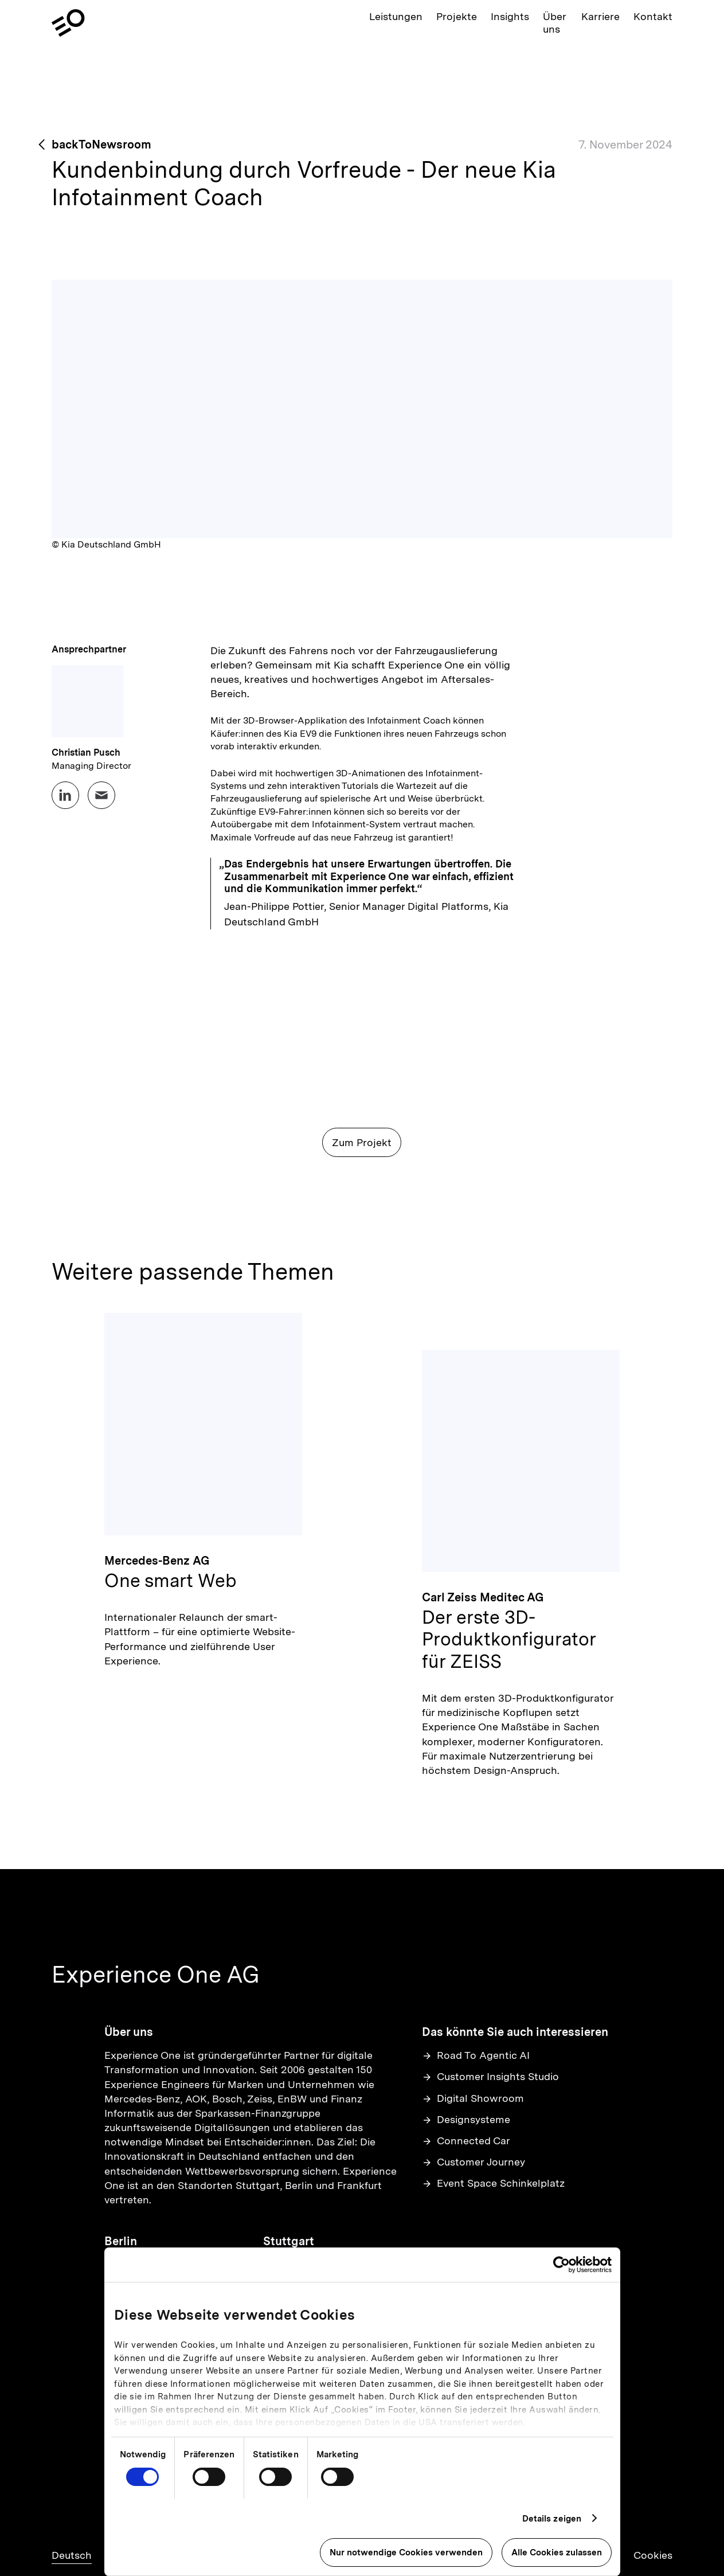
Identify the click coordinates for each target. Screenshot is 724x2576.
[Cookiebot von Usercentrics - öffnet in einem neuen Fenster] (561, 2264)
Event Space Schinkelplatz (493, 2183)
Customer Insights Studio (490, 2076)
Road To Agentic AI (476, 2055)
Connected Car (466, 2140)
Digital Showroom (473, 2098)
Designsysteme (466, 2119)
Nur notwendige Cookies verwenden (406, 2552)
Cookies (652, 2555)
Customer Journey (473, 2162)
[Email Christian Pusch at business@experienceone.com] (101, 795)
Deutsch (72, 2555)
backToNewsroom (101, 144)
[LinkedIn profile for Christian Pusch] (65, 795)
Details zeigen (551, 2519)
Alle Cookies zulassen (556, 2552)
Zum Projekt (362, 1142)
